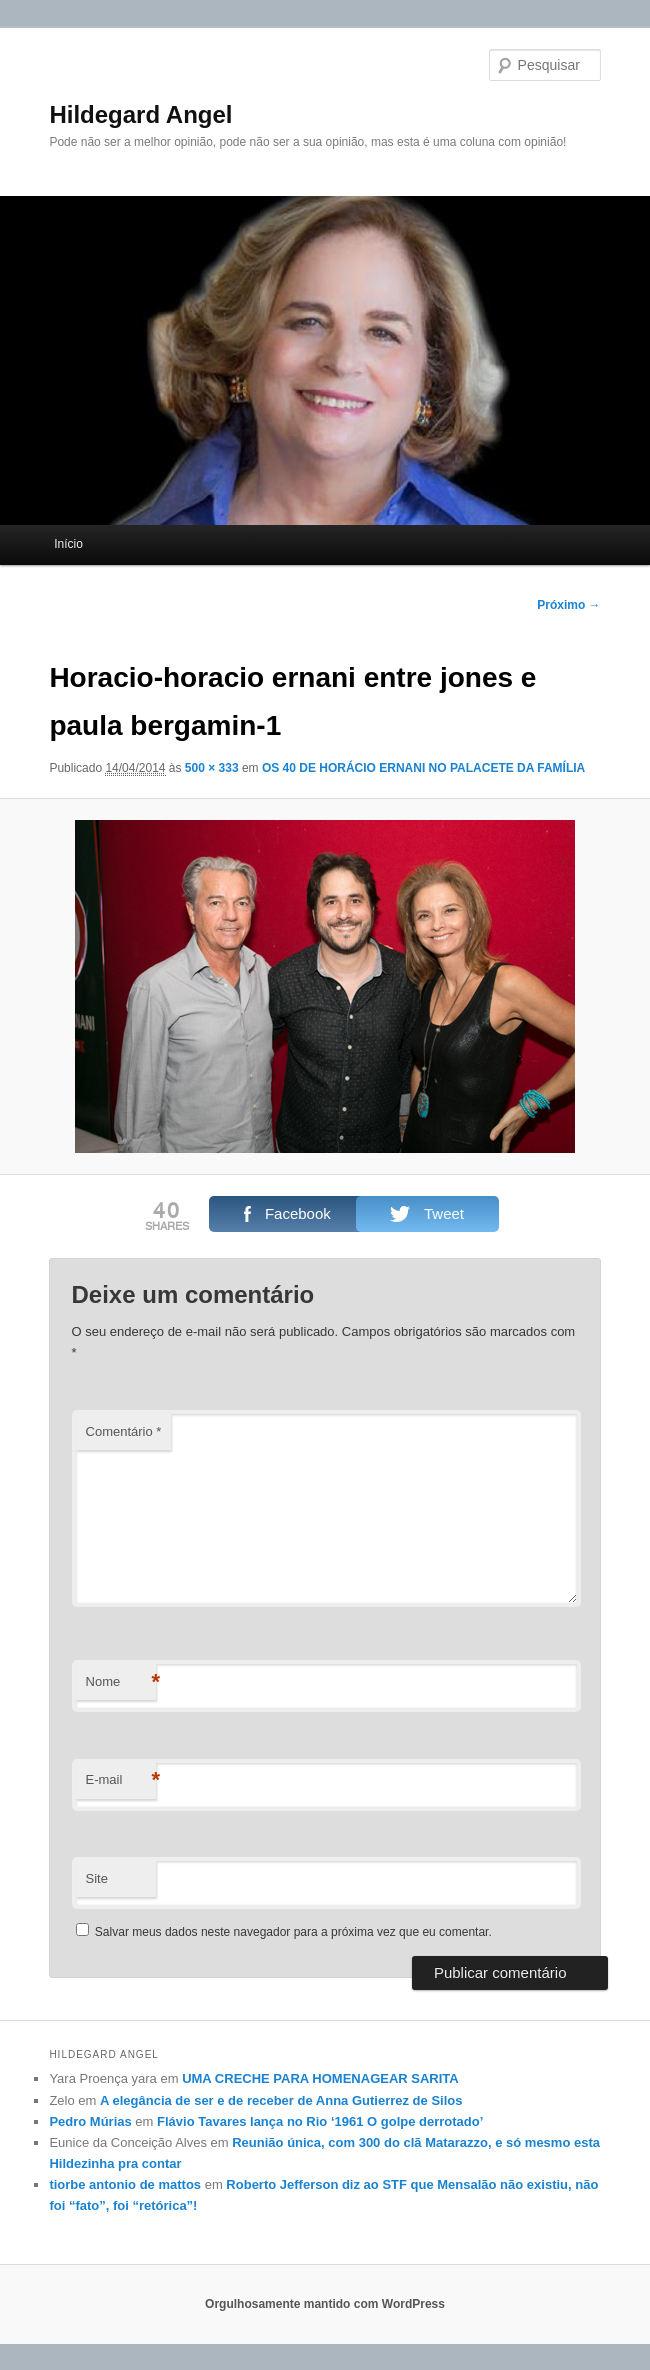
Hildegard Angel (140, 114)
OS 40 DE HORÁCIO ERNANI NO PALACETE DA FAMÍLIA (423, 768)
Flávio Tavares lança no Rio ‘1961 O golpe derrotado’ (320, 2121)
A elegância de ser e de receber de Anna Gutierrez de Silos (281, 2100)
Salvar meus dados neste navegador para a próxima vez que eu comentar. (293, 1932)
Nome (121, 1682)
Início (68, 544)
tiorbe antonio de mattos (125, 2184)
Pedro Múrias (90, 2121)
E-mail (121, 1780)
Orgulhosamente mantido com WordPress (325, 2304)
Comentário (124, 1431)
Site (97, 1878)
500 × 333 (212, 768)
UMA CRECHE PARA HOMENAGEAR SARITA (320, 2078)
